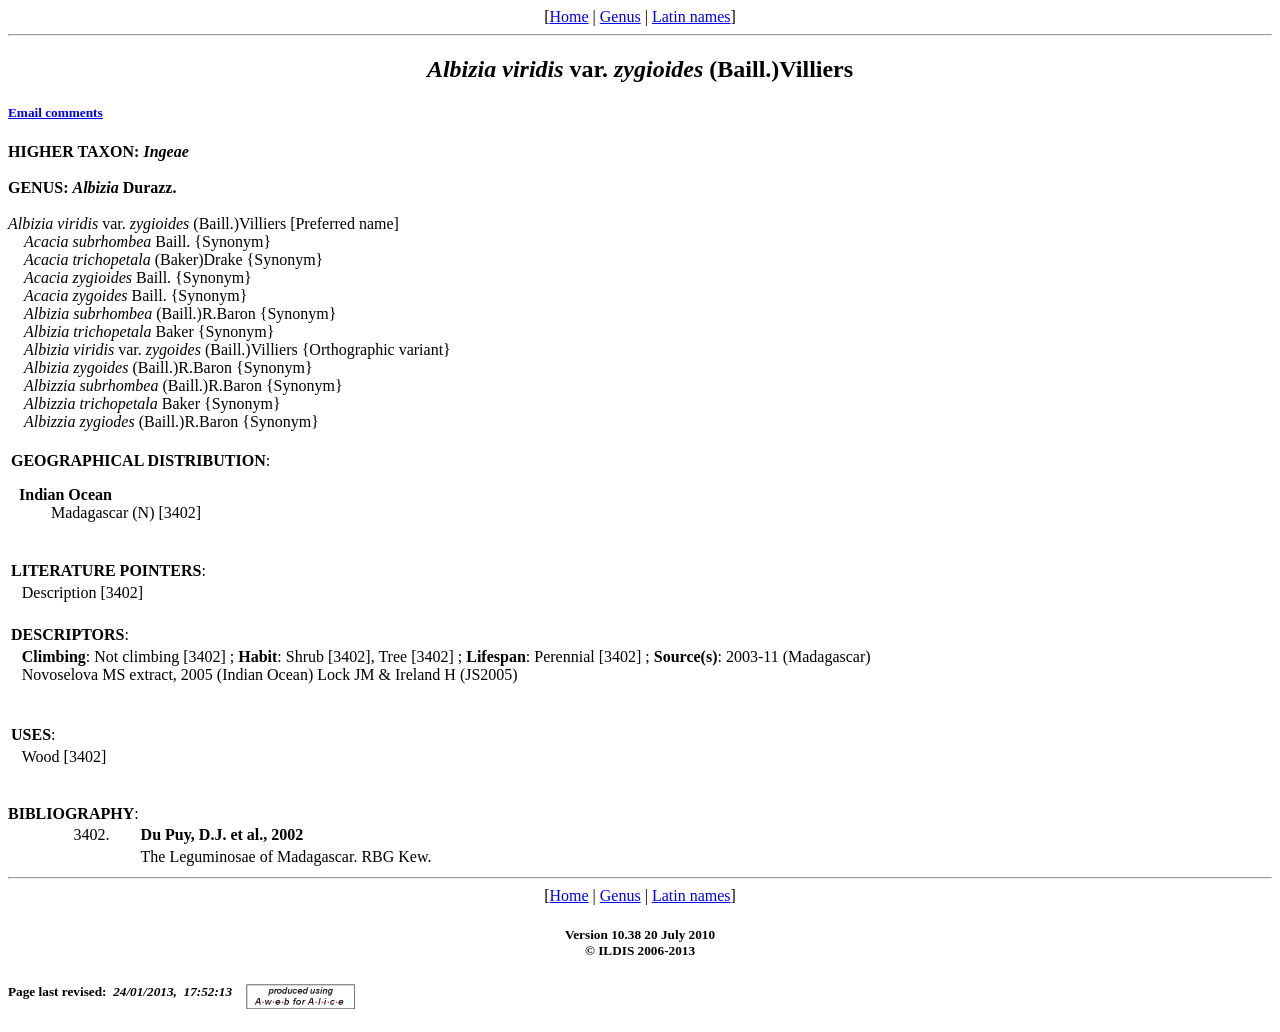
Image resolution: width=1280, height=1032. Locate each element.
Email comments (55, 112)
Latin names (691, 16)
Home (568, 16)
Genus (620, 16)
